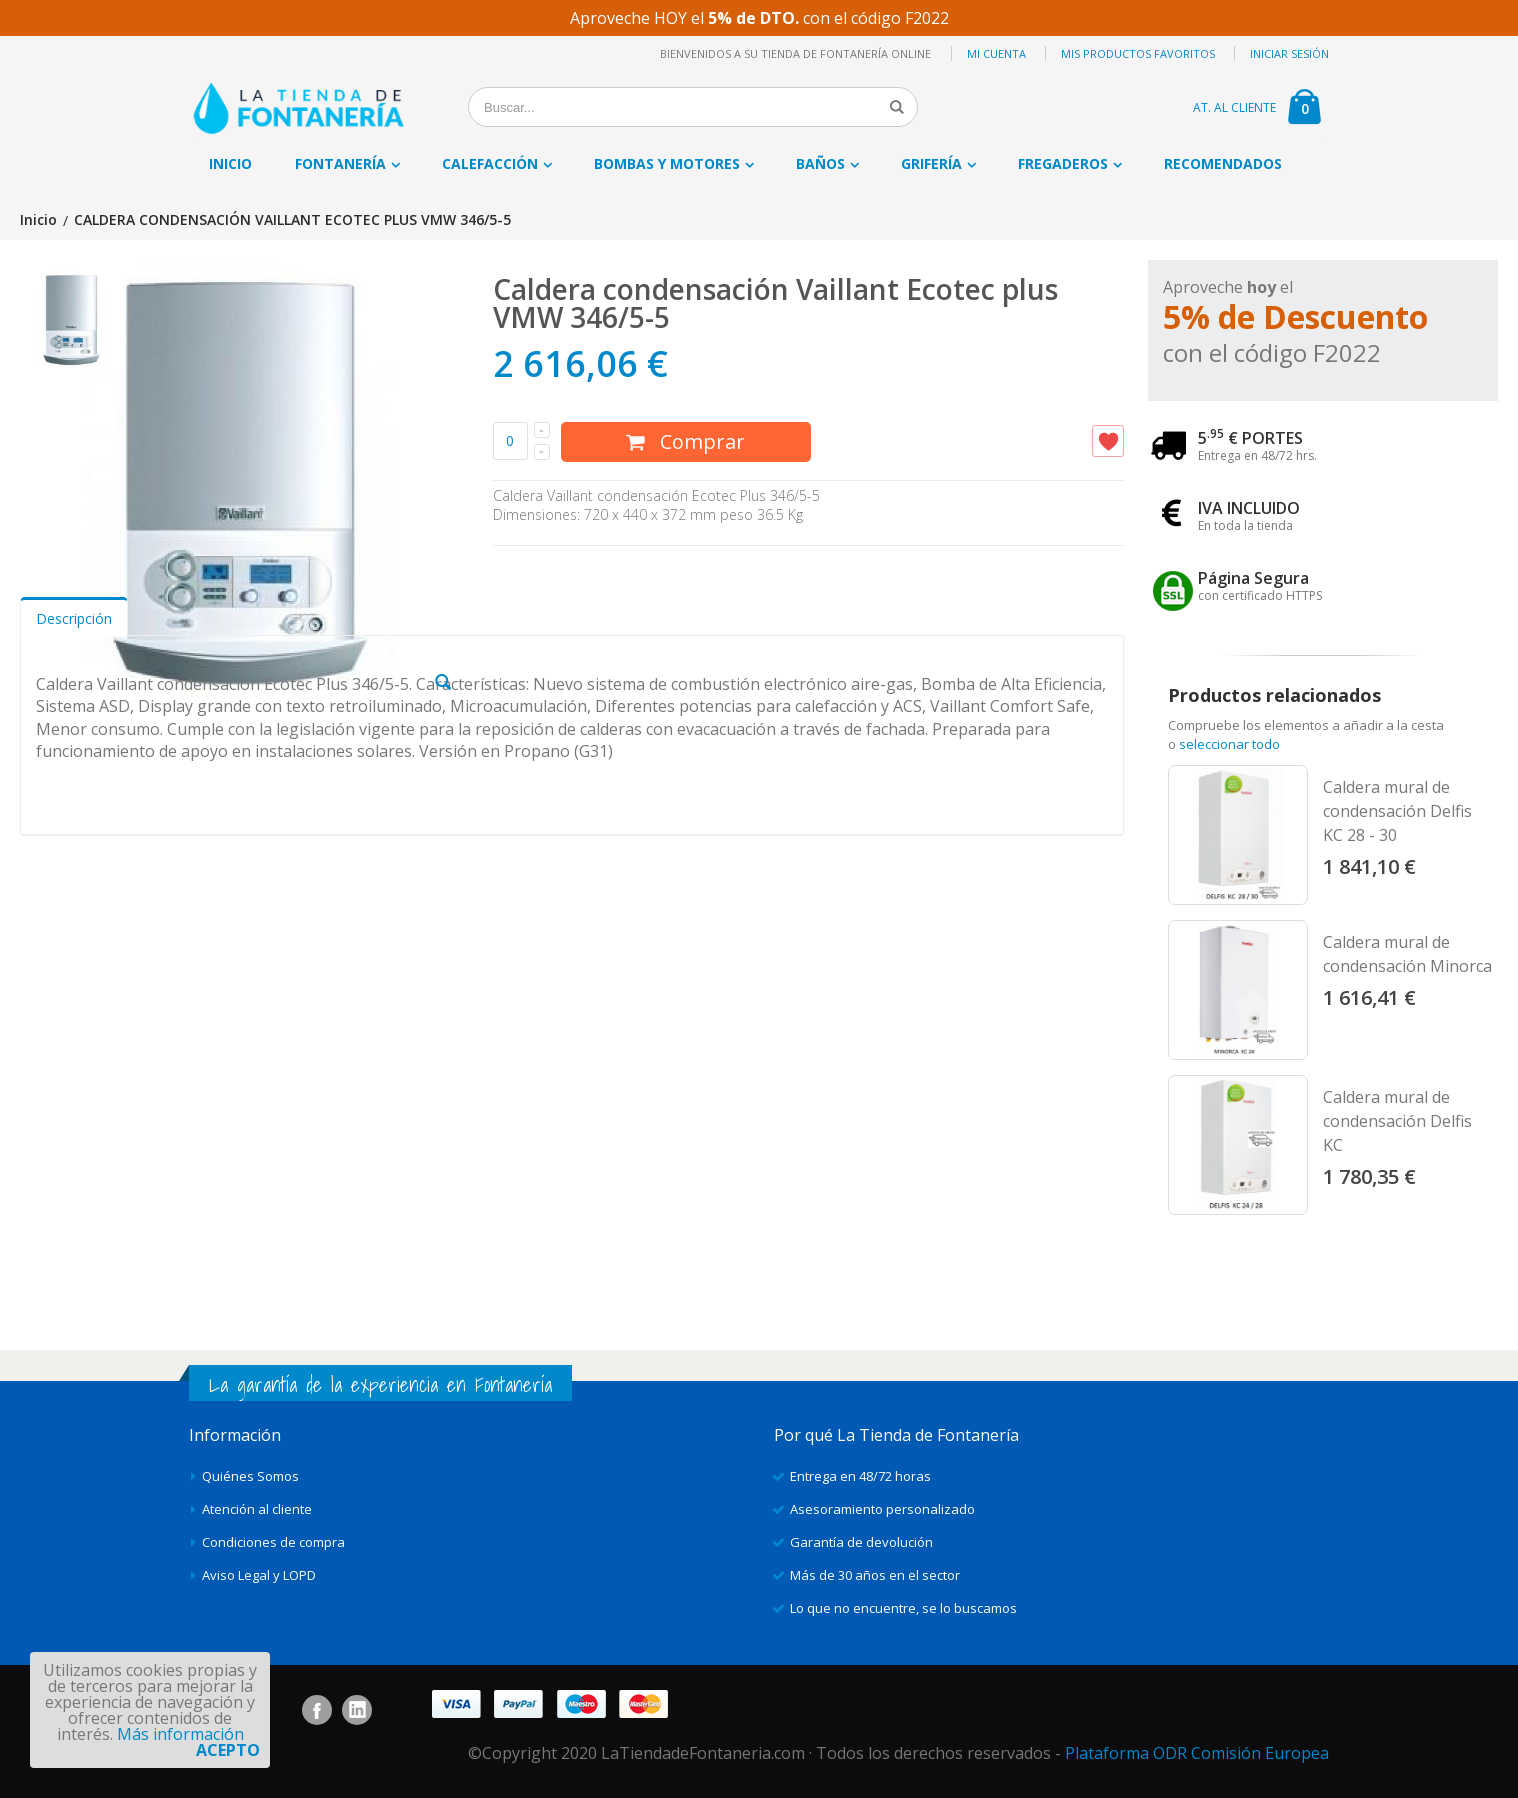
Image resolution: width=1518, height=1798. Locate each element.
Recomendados (1223, 163)
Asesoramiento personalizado (882, 1509)
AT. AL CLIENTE (1234, 107)
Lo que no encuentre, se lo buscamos (903, 1608)
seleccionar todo (1229, 744)
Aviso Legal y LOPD (259, 1575)
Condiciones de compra (273, 1542)
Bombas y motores (667, 163)
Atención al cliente (257, 1509)
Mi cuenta (996, 53)
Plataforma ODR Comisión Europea (1197, 1753)
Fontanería (340, 163)
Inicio (38, 220)
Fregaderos (1063, 163)
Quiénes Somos (250, 1476)
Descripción (74, 925)
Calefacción (490, 163)
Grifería (931, 163)
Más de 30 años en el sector (875, 1575)
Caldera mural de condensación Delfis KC (1397, 1121)
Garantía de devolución (861, 1542)
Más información (180, 1734)
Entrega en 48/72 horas (860, 1476)
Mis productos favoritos (1138, 53)
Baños (820, 163)
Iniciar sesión (1289, 53)
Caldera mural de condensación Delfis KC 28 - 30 (1397, 811)
